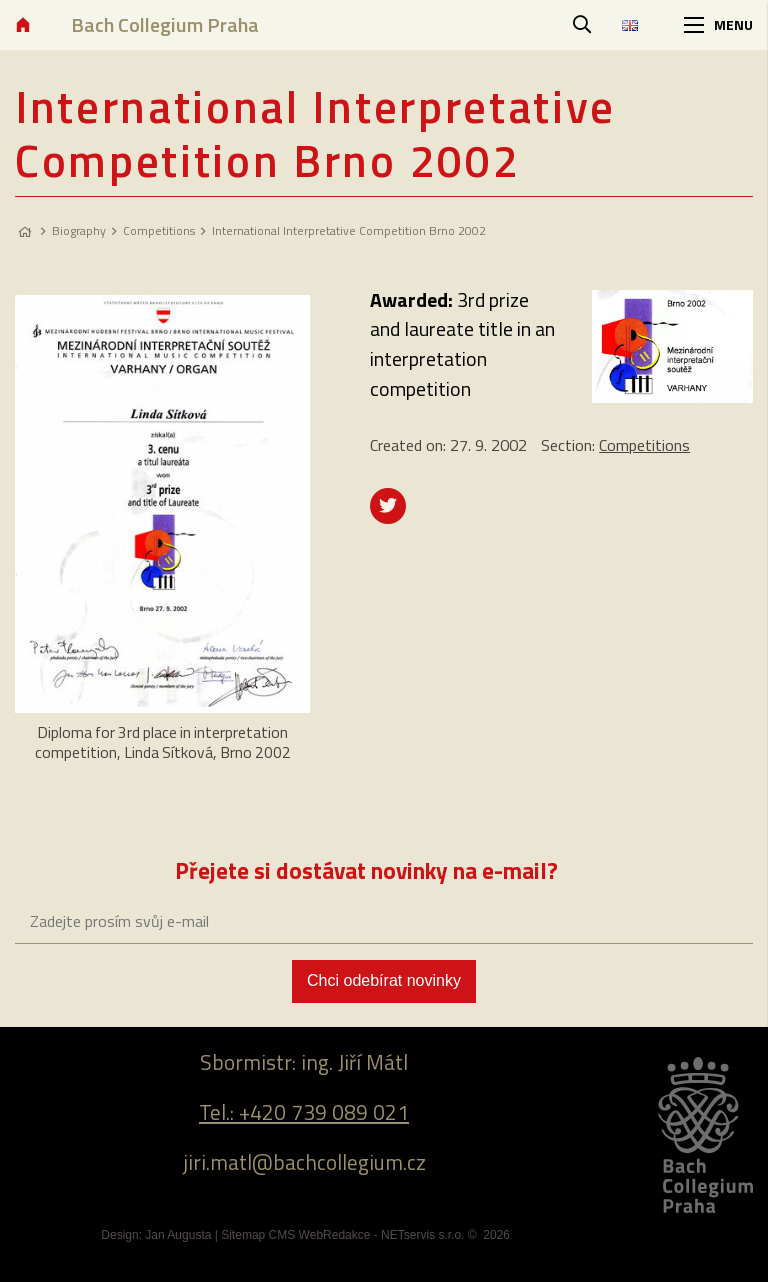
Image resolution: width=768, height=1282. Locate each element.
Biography (79, 230)
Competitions (159, 230)
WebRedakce (335, 1235)
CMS (282, 1235)
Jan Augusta (178, 1235)
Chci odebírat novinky (384, 980)
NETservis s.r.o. (422, 1235)
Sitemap (243, 1235)
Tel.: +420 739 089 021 (304, 1112)
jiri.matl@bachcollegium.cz (304, 1162)
